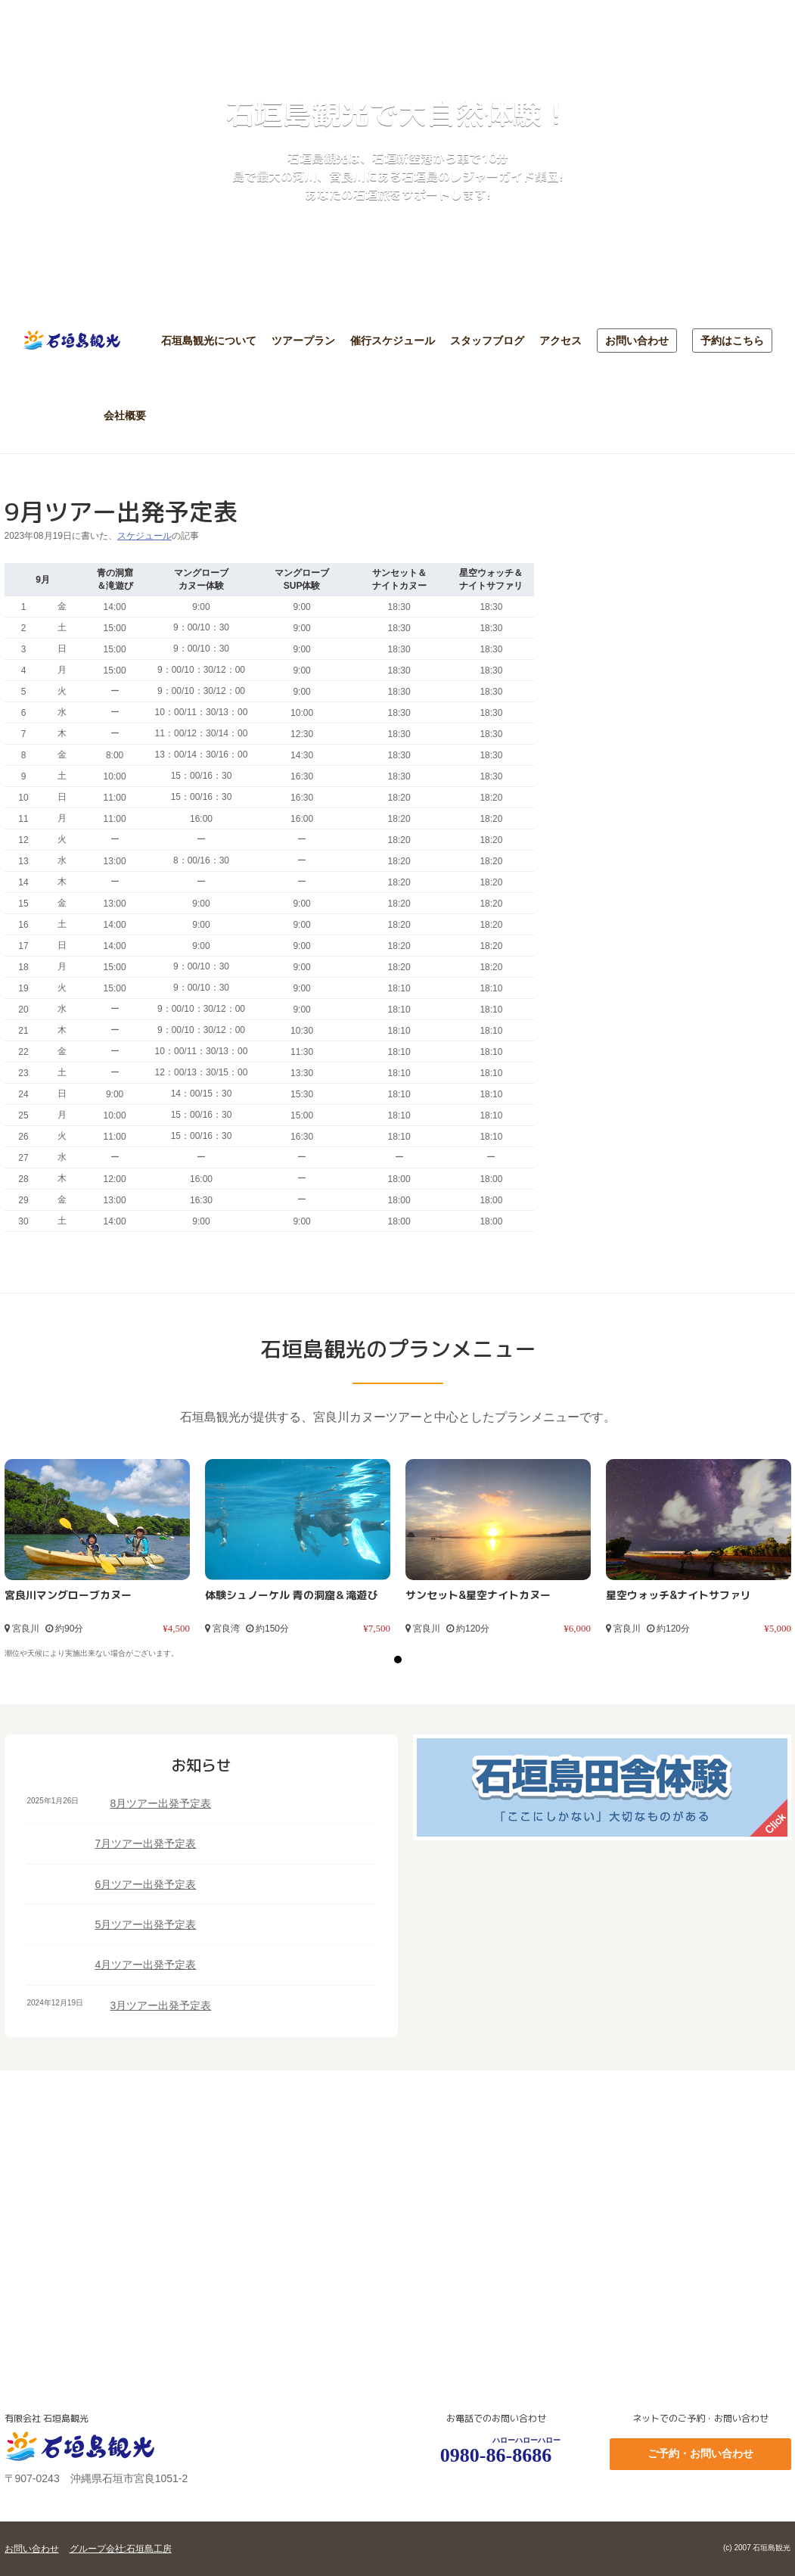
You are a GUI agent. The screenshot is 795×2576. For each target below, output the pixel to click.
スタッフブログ (487, 340)
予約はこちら (732, 340)
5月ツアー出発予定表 (146, 1924)
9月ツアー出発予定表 (121, 511)
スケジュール (144, 535)
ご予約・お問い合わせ (700, 2453)
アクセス (560, 340)
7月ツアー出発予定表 (146, 1843)
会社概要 (125, 415)
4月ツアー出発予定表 (146, 1964)
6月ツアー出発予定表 (146, 1884)
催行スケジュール (392, 340)
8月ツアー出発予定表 (161, 1803)
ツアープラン (303, 340)
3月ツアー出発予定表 (161, 2005)
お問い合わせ (637, 340)
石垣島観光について (208, 340)
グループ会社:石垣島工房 (121, 2548)
